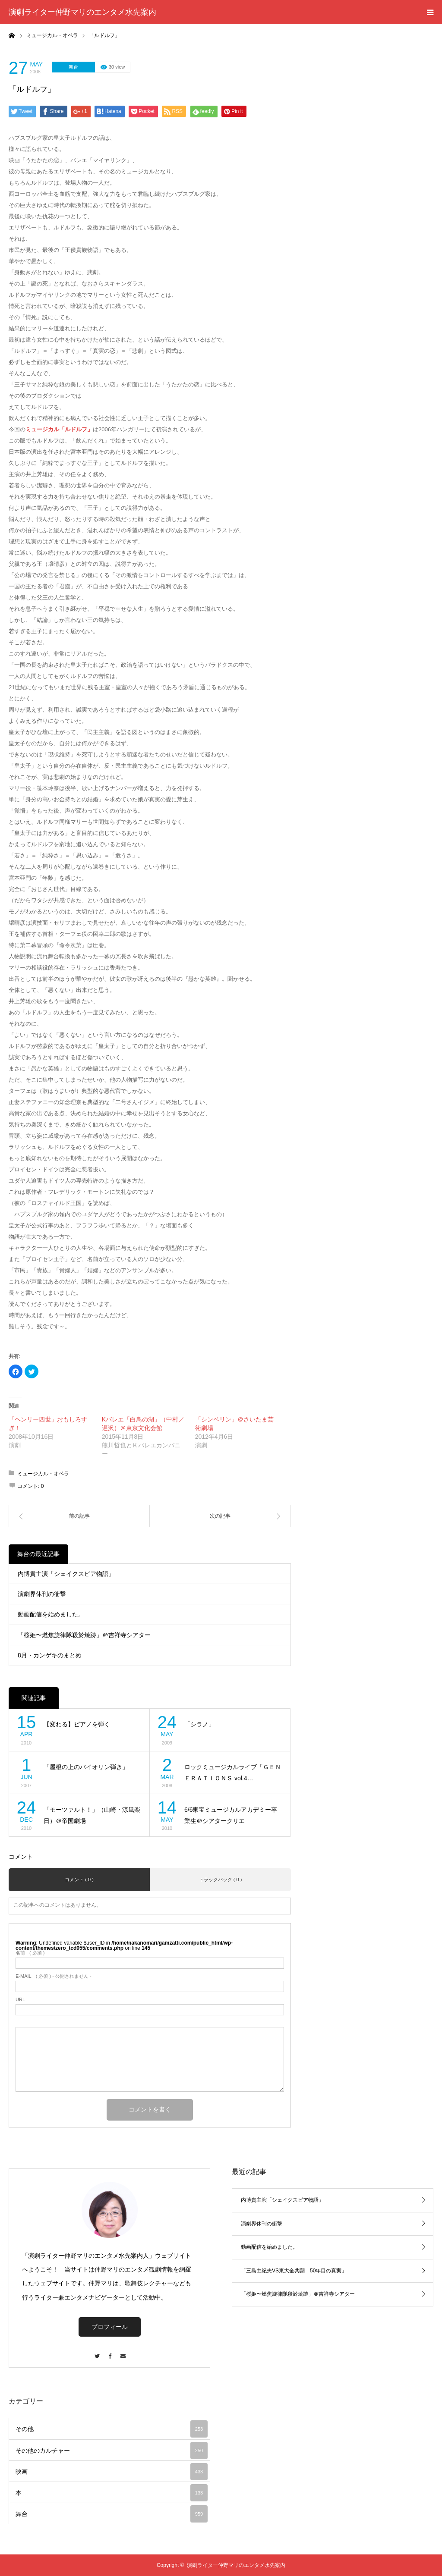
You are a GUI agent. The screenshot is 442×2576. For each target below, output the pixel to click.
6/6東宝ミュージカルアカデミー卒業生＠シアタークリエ (230, 1815)
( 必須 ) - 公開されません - (54, 1976)
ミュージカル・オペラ (43, 1474)
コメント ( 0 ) (79, 1879)
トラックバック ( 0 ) (220, 1879)
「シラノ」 (199, 1724)
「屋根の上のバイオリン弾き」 (86, 1766)
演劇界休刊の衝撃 (42, 1594)
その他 (112, 2429)
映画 (112, 2471)
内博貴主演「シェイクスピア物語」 (66, 1573)
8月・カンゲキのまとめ (50, 1655)
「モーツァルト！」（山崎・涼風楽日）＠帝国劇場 (92, 1815)
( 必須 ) (30, 1953)
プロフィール (110, 2326)
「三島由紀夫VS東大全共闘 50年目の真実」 (294, 2271)
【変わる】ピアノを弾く (77, 1724)
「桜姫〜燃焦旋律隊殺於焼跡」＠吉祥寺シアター (84, 1635)
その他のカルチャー (112, 2450)
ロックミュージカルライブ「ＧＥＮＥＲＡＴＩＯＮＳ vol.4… (232, 1772)
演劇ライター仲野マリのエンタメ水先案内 (82, 12)
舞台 (73, 66)
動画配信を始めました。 (51, 1614)
